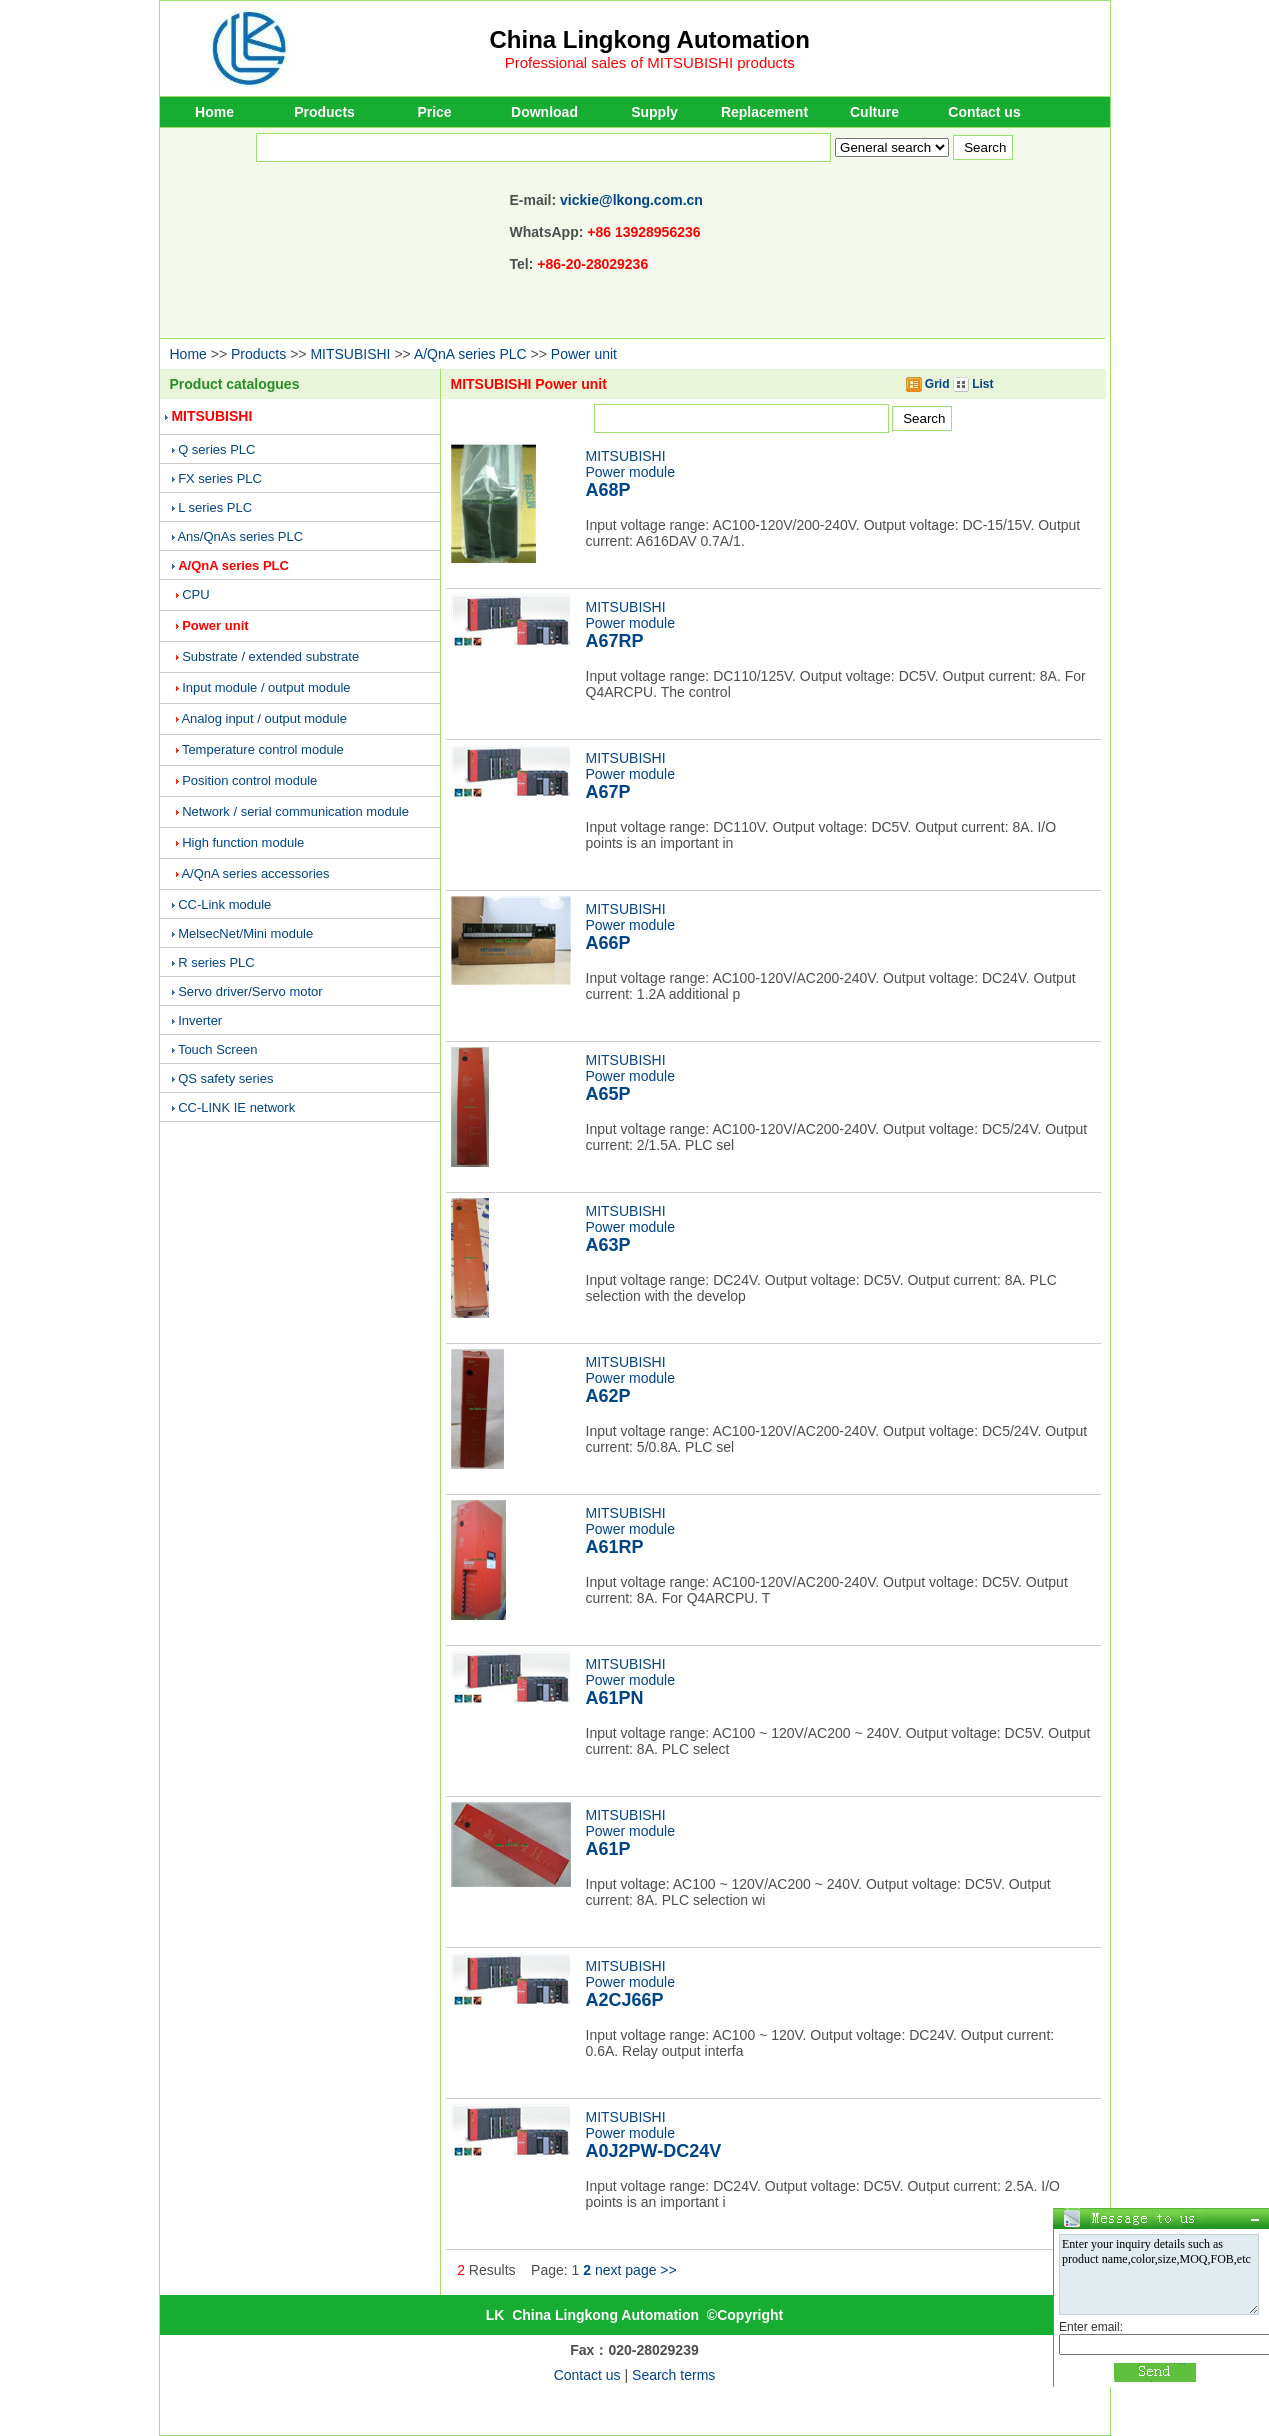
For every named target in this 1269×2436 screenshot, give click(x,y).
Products (324, 112)
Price (434, 112)
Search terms (673, 2375)
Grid (928, 384)
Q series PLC (216, 449)
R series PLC (216, 962)
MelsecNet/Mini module (245, 933)
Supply (654, 112)
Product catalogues (235, 384)
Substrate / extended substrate (270, 656)
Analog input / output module (264, 718)
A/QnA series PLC (470, 354)
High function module (243, 842)
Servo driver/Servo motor (250, 991)
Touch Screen (218, 1049)
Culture (874, 112)
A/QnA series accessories (255, 873)
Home (214, 112)
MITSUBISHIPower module (631, 473)
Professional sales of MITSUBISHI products (650, 62)
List (973, 384)
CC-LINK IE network (236, 1107)
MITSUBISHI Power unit (529, 384)
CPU (195, 594)
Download (544, 112)
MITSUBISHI (350, 354)
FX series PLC (220, 478)
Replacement (764, 112)
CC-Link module (224, 904)
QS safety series (225, 1078)
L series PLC (215, 507)
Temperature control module (263, 749)
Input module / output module (266, 687)
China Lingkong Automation (650, 39)
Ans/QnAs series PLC (240, 536)
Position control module (249, 780)
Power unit (584, 354)
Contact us (984, 112)
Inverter (200, 1020)
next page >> (636, 2270)
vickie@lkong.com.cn (631, 200)
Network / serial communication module (295, 811)
